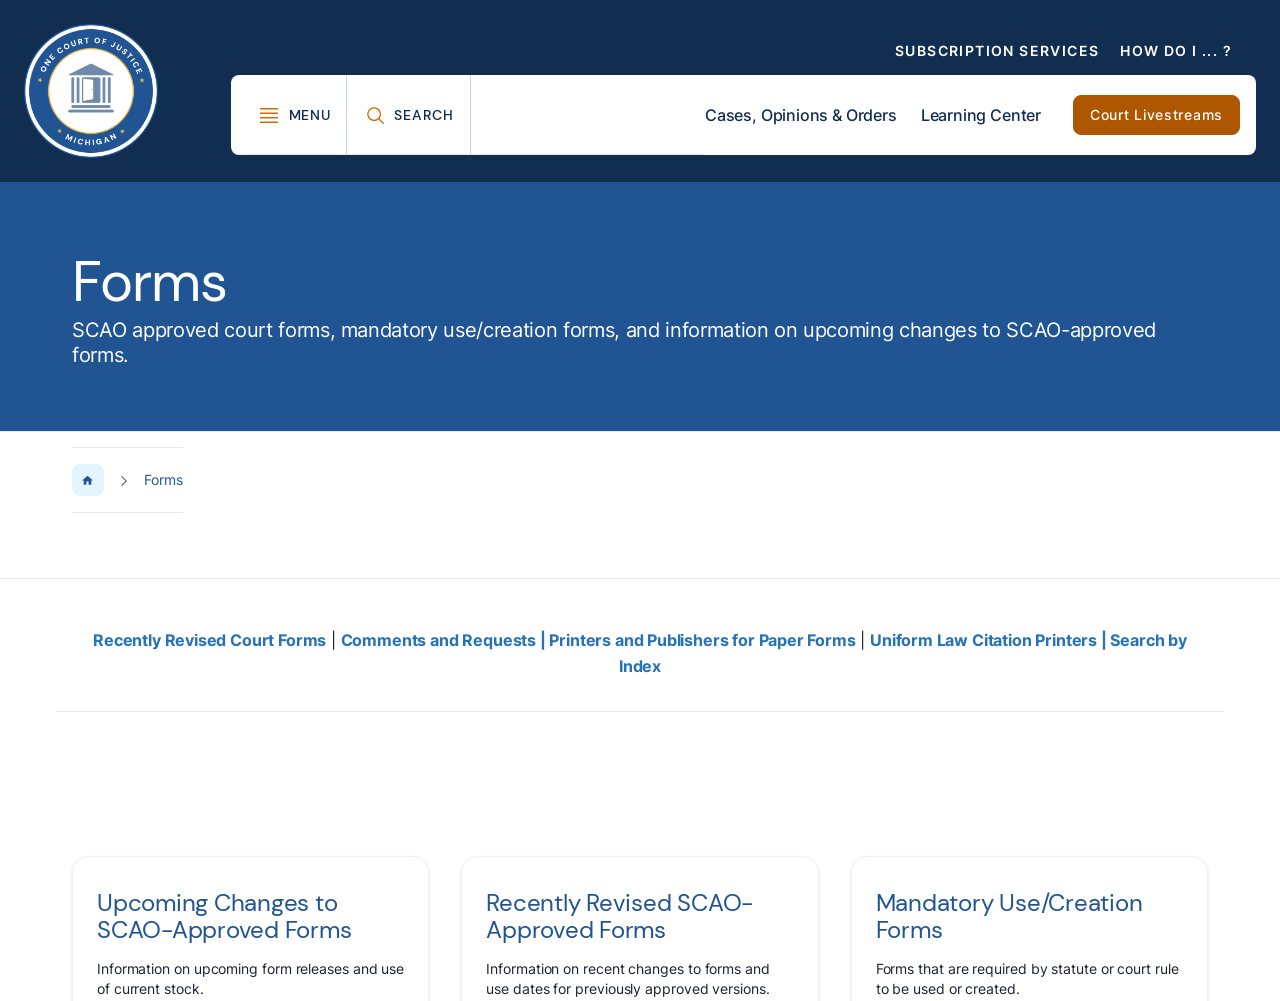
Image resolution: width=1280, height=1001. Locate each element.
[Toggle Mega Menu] (294, 115)
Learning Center (981, 115)
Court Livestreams (1156, 114)
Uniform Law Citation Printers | (990, 640)
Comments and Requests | (445, 640)
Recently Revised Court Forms (209, 640)
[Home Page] (88, 480)
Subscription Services (997, 50)
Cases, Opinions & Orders (801, 115)
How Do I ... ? (1176, 50)
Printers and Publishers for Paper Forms (702, 640)
